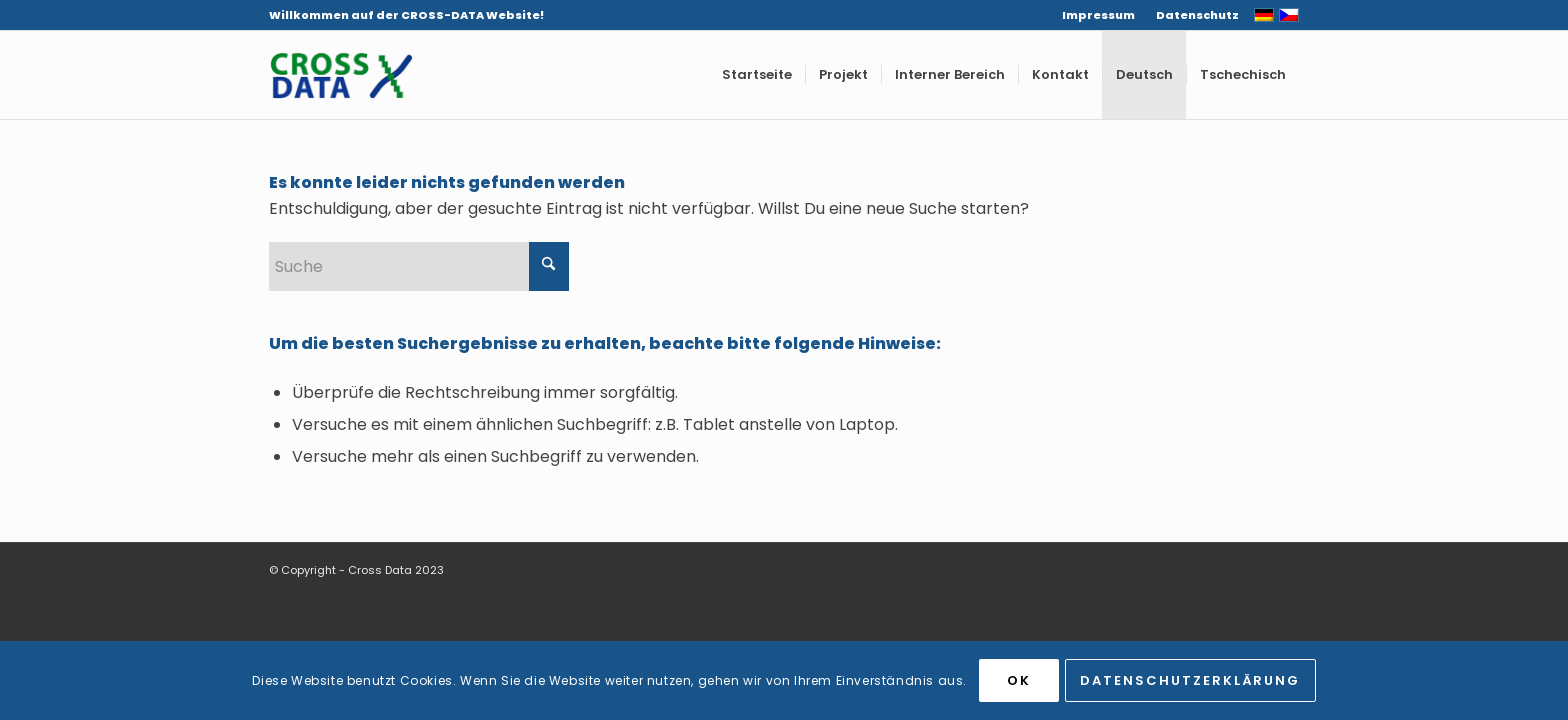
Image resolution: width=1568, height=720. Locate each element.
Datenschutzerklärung (1190, 680)
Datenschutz (1197, 15)
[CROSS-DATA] (341, 75)
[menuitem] (1099, 15)
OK (1019, 680)
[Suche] (419, 266)
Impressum (1098, 15)
